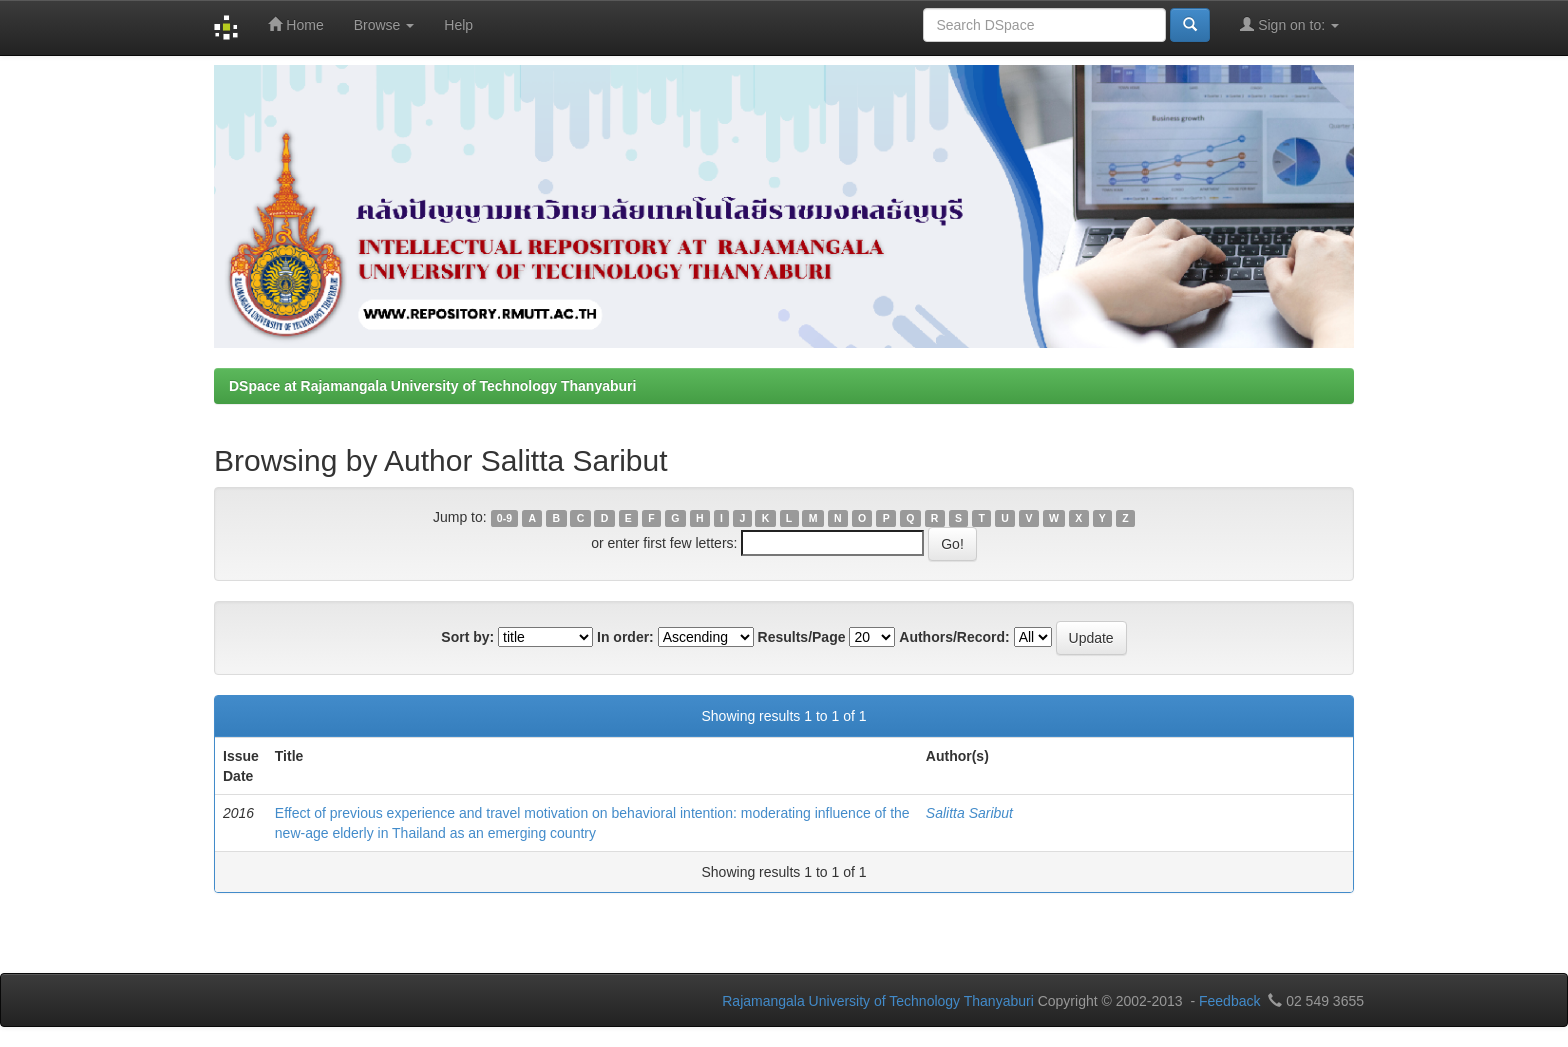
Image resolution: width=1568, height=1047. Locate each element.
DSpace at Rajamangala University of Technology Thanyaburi (432, 386)
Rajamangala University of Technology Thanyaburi (878, 1001)
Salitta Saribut (969, 813)
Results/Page (802, 637)
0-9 (504, 518)
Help (458, 25)
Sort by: (467, 637)
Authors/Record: (954, 637)
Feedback (1229, 1001)
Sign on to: (1289, 24)
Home (295, 24)
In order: (625, 637)
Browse (384, 25)
